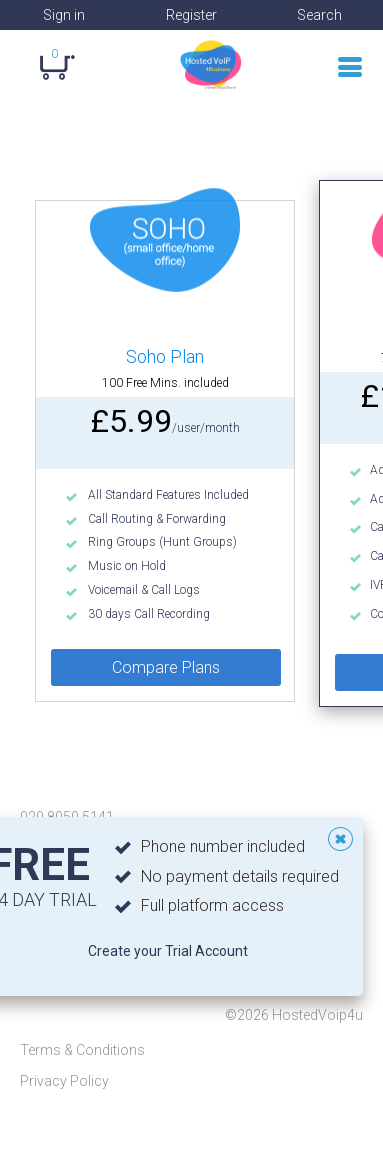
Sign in (64, 15)
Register (191, 15)
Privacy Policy (64, 1081)
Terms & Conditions (82, 1050)
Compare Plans (166, 667)
